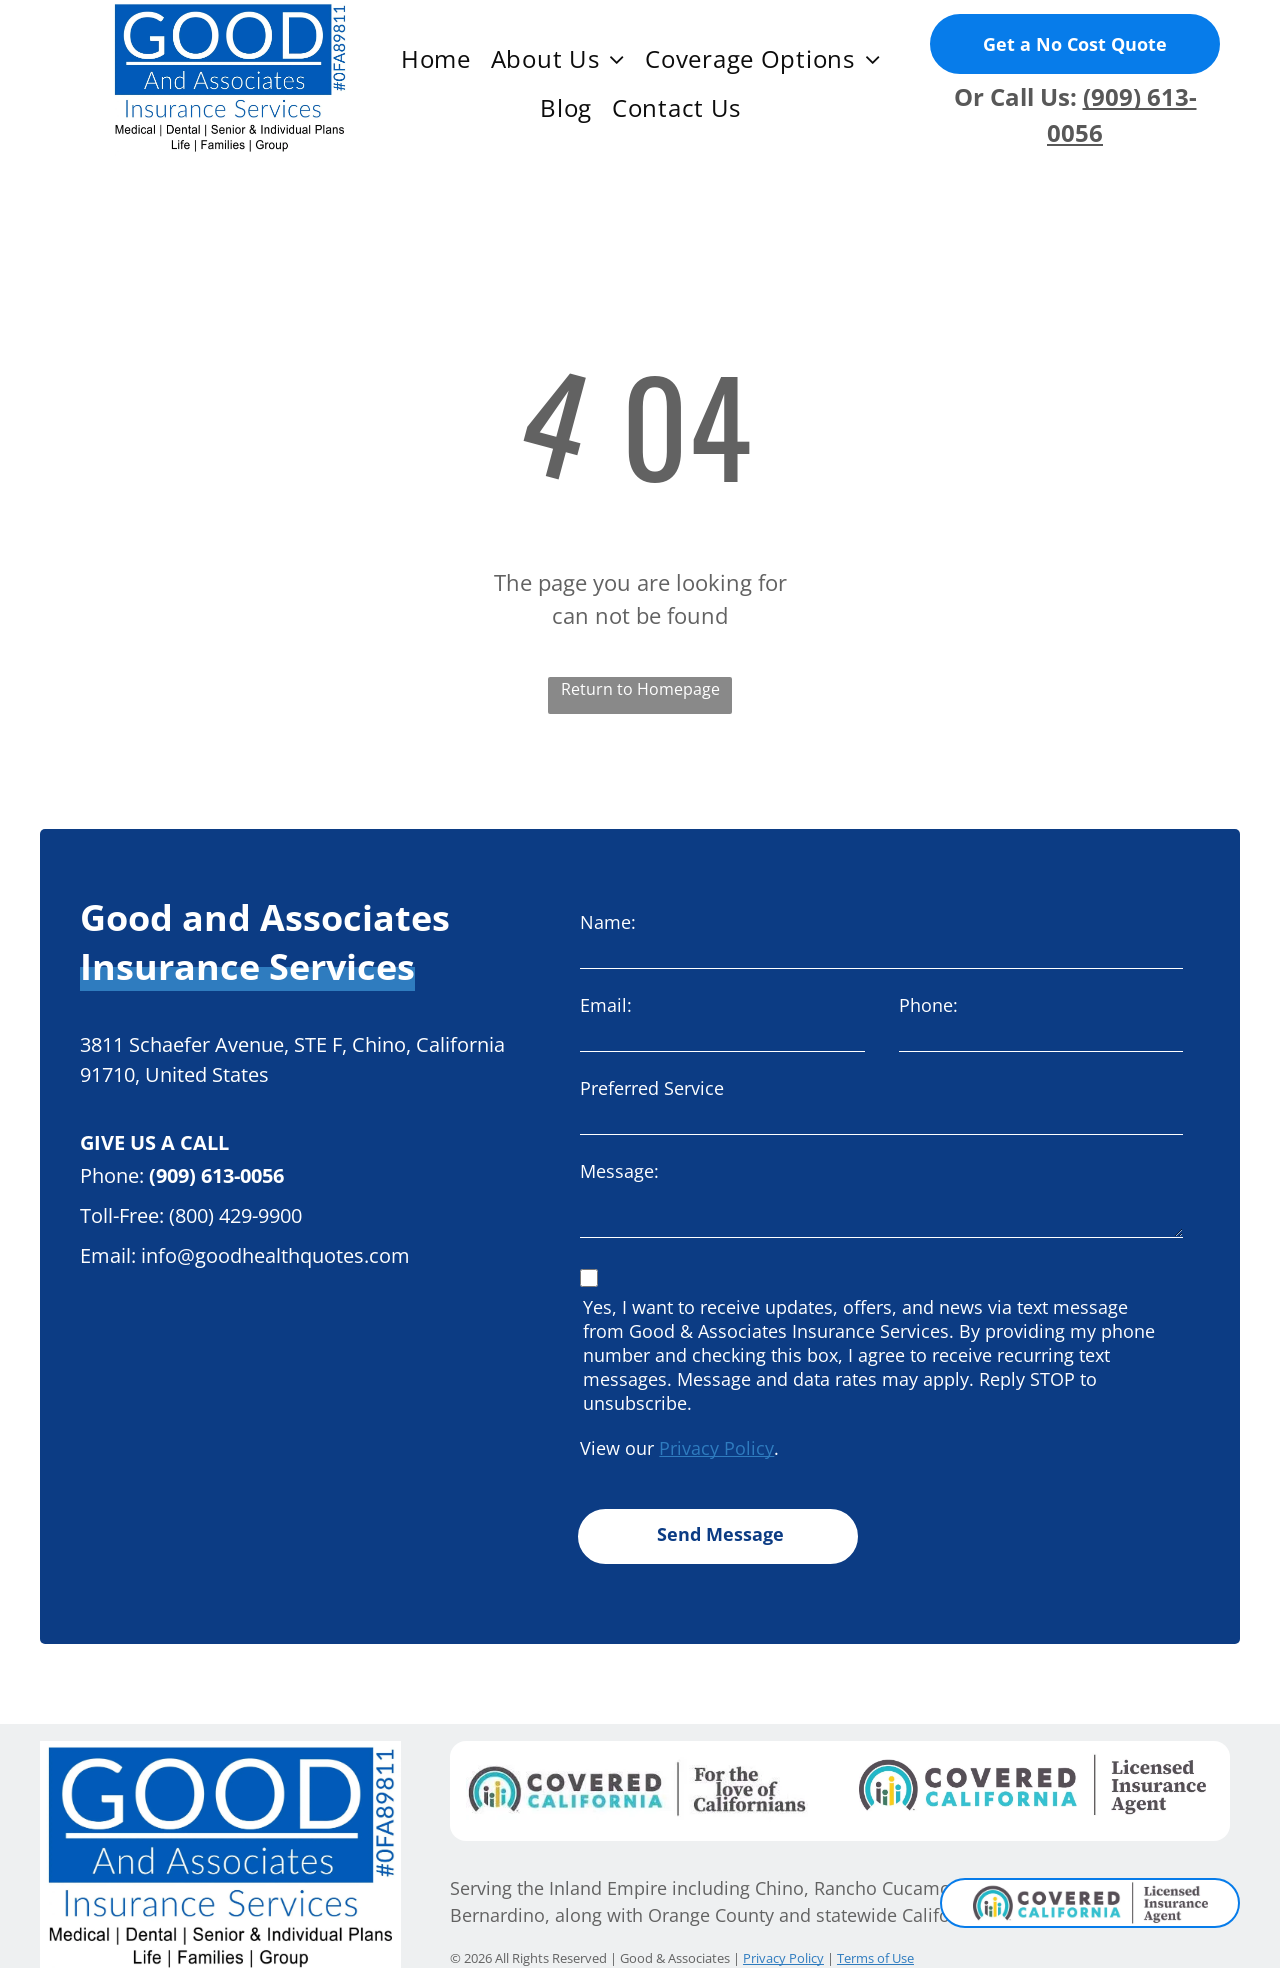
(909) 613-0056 (216, 1175)
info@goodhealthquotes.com (275, 1255)
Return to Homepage (640, 689)
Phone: (928, 1005)
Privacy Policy (716, 1448)
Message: (619, 1171)
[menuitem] (436, 59)
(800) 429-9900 (235, 1215)
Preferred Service (652, 1088)
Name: (608, 922)
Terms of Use (875, 1931)
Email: (606, 1005)
